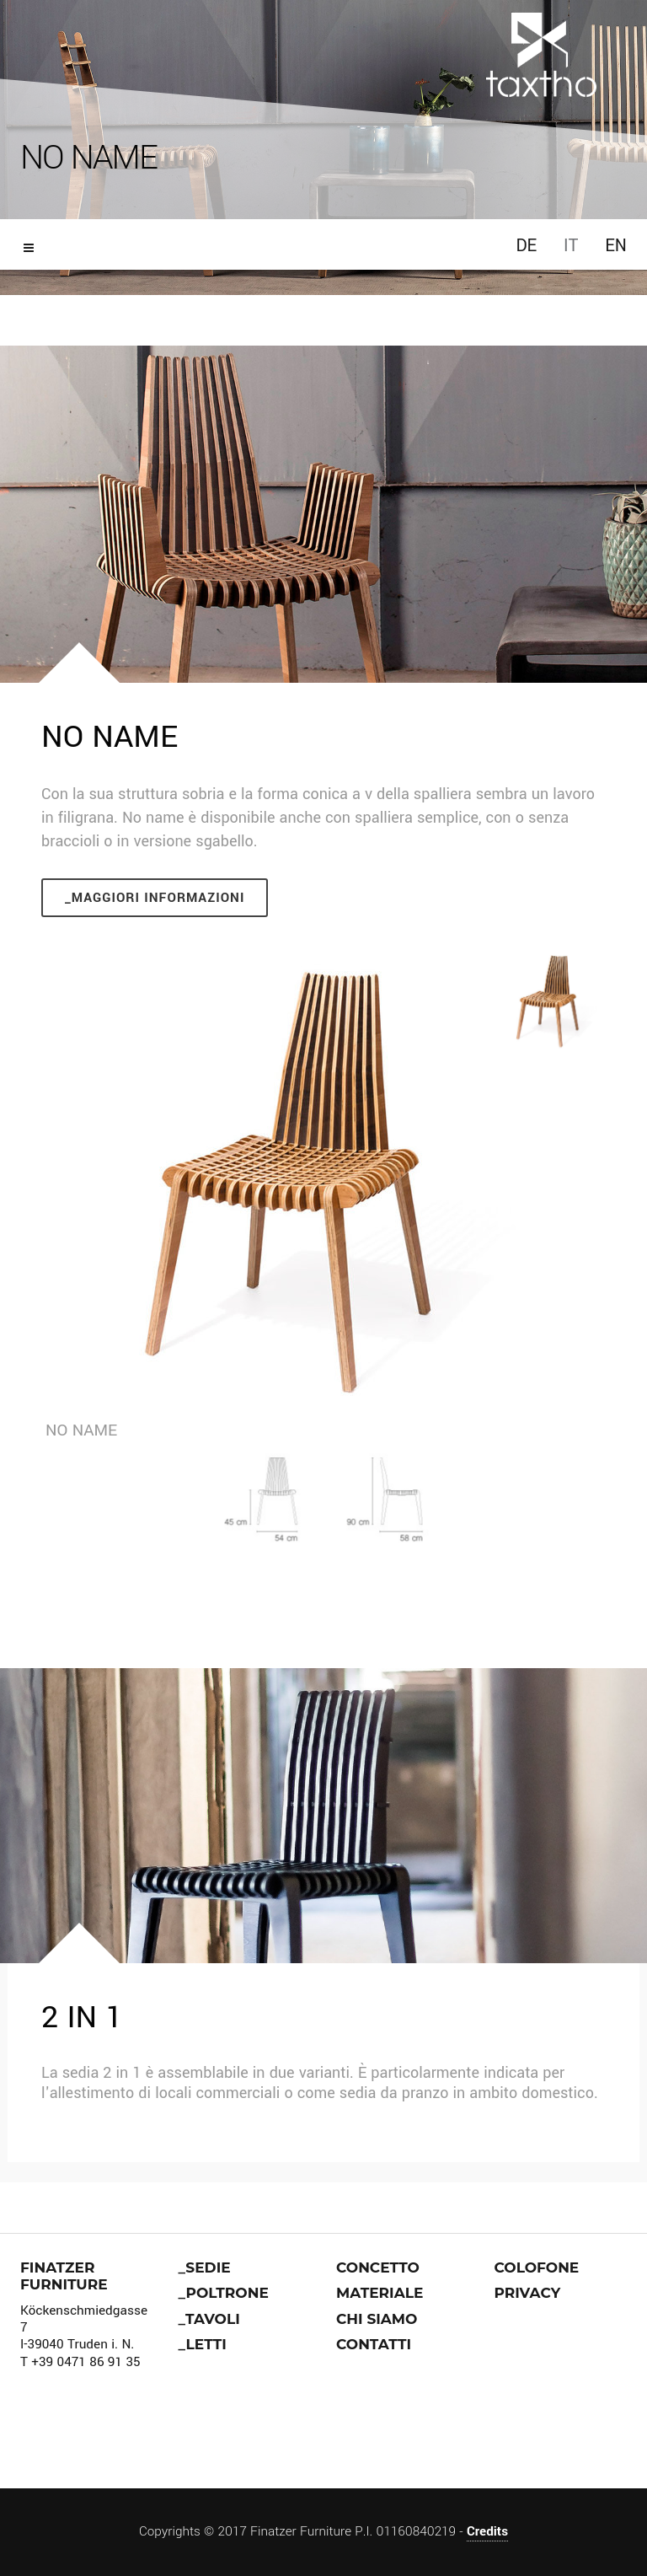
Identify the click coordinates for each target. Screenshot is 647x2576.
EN (616, 245)
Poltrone (227, 2292)
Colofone (537, 2267)
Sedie (207, 2267)
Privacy (528, 2292)
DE (526, 245)
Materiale (379, 2292)
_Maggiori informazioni (154, 897)
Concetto (378, 2267)
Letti (206, 2344)
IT (571, 245)
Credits (487, 2531)
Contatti (373, 2344)
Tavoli (212, 2318)
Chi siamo (376, 2318)
